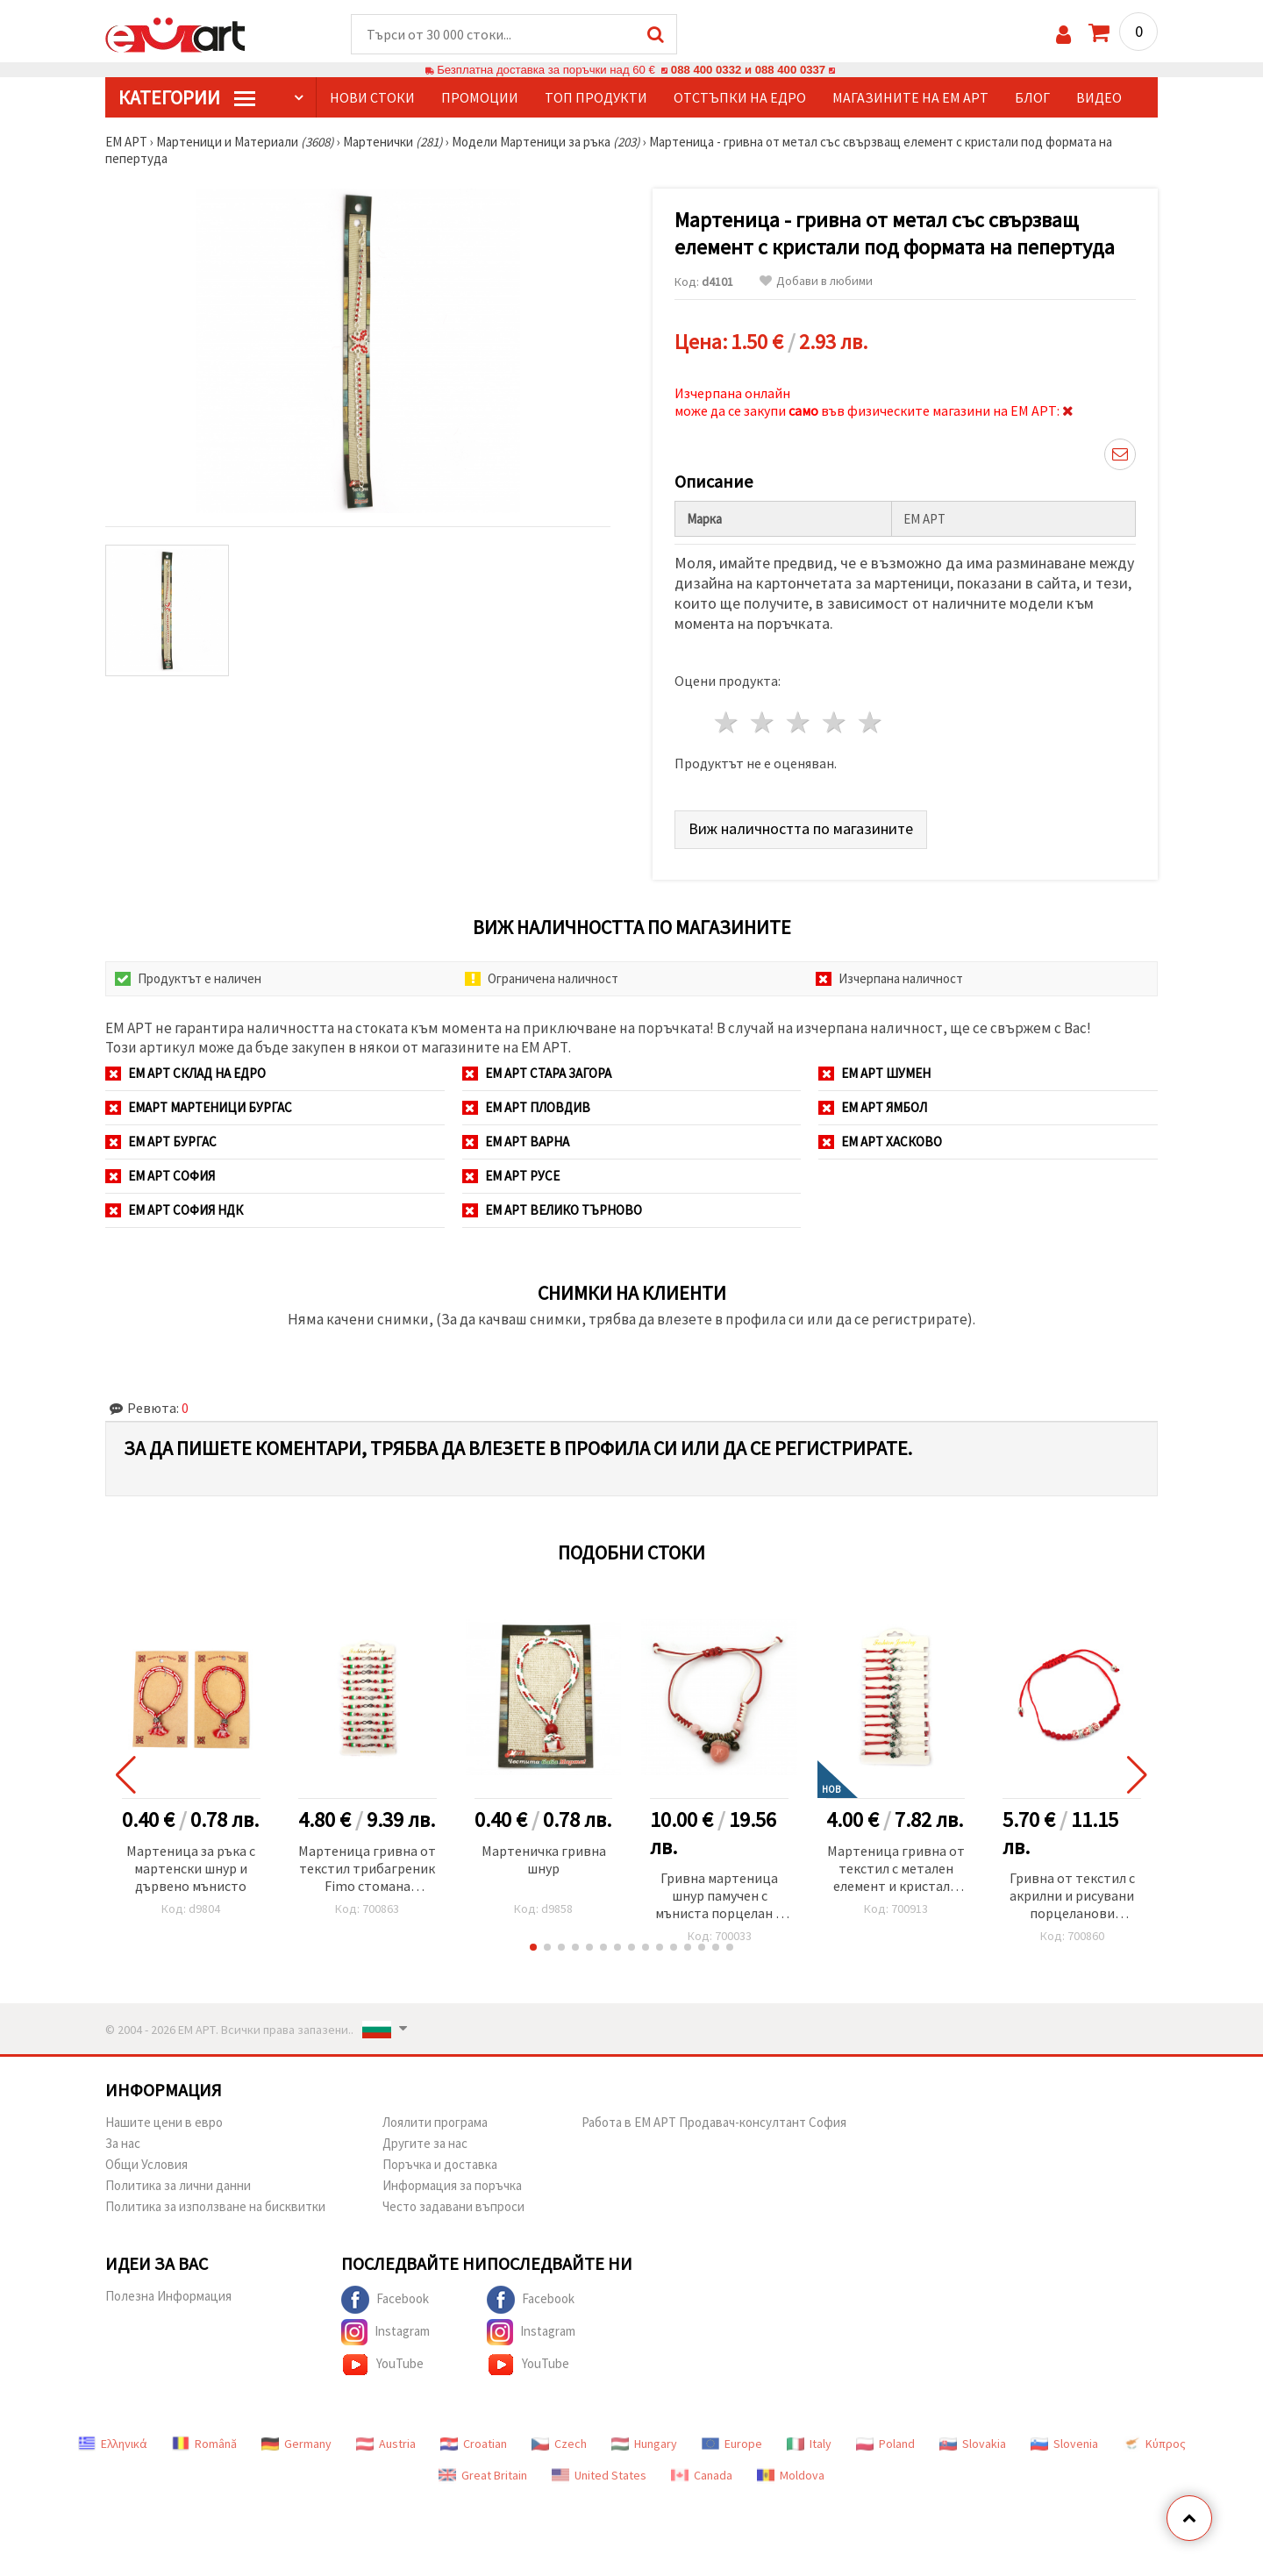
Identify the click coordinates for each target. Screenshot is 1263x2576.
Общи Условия (146, 2164)
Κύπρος (1154, 2443)
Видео (1099, 97)
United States (599, 2475)
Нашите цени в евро (164, 2122)
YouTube (382, 2365)
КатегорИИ (186, 97)
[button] (533, 1947)
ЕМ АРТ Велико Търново (552, 1210)
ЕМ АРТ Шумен (874, 1073)
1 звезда (728, 722)
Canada (701, 2475)
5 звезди (870, 722)
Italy (809, 2443)
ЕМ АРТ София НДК (174, 1210)
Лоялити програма (435, 2122)
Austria (386, 2443)
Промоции (479, 97)
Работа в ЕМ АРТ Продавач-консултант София (714, 2122)
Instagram (385, 2332)
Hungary (644, 2443)
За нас (122, 2143)
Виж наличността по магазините (801, 828)
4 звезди (835, 722)
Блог (1032, 97)
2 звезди (763, 722)
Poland (885, 2443)
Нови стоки (372, 97)
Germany (296, 2443)
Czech (559, 2443)
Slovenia (1064, 2443)
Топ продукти (596, 97)
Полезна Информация (168, 2295)
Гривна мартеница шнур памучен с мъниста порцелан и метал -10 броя (719, 1896)
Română (204, 2443)
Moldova (790, 2475)
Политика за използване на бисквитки (215, 2206)
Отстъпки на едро (740, 97)
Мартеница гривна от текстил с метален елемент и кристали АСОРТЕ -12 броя (896, 1869)
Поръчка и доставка (439, 2164)
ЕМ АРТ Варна (515, 1141)
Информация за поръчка (452, 2185)
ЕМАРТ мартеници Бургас (198, 1107)
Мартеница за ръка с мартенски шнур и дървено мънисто (190, 1868)
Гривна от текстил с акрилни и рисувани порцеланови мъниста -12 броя (1072, 1896)
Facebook (385, 2300)
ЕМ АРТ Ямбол (872, 1107)
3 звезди (799, 722)
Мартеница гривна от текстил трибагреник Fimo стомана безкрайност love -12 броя (367, 1869)
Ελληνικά (112, 2443)
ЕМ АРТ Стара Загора (536, 1073)
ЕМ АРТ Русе (511, 1175)
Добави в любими (816, 281)
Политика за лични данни (178, 2185)
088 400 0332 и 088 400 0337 (748, 69)
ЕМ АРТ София (160, 1175)
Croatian (473, 2443)
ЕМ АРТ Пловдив (526, 1107)
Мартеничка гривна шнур (544, 1859)
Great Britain (483, 2475)
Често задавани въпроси (453, 2206)
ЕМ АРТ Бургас (161, 1141)
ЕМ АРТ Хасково (880, 1141)
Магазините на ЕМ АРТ (910, 97)
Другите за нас (424, 2143)
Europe (732, 2443)
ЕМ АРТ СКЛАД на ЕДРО (185, 1073)
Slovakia (972, 2443)
